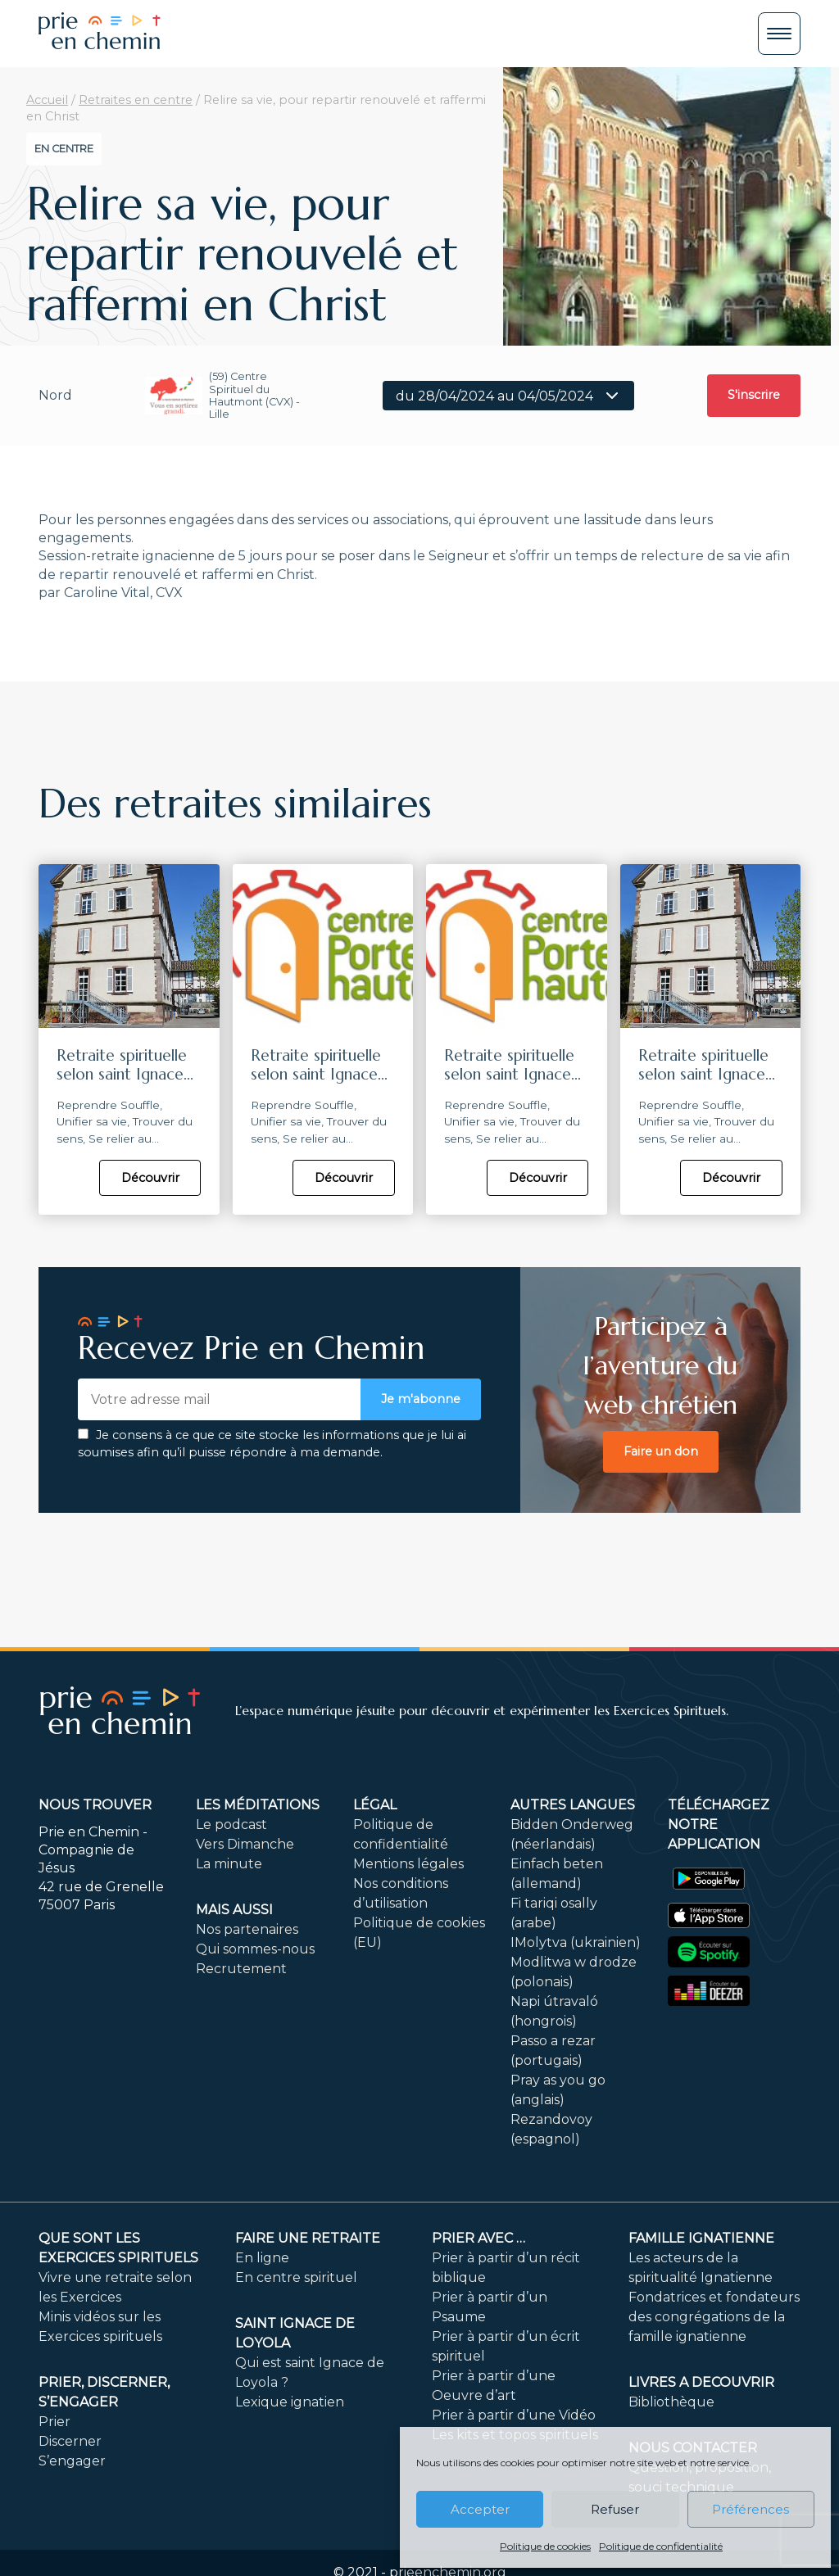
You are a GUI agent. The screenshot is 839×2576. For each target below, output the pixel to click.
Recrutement (241, 1968)
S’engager (72, 2461)
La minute (229, 1864)
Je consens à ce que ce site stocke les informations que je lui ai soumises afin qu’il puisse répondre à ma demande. (272, 1444)
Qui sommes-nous (255, 1949)
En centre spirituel (296, 2277)
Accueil (47, 100)
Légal (375, 1805)
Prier (54, 2421)
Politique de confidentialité (661, 2546)
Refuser (615, 2509)
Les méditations (258, 1805)
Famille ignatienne (701, 2238)
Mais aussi (234, 1909)
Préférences (750, 2509)
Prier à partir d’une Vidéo (514, 2415)
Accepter (480, 2509)
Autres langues (572, 1805)
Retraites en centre (136, 100)
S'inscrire (754, 394)
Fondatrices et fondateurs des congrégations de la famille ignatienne (714, 2316)
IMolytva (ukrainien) (575, 1942)
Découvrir (150, 1177)
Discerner (70, 2441)
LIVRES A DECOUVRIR (701, 2382)
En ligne (262, 2258)
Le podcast (231, 1824)
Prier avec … (478, 2238)
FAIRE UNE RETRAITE (307, 2238)
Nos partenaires (247, 1929)
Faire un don (661, 1451)
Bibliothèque (671, 2402)
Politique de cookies (545, 2546)
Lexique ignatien (289, 2402)
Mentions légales (408, 1864)
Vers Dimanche (245, 1844)
